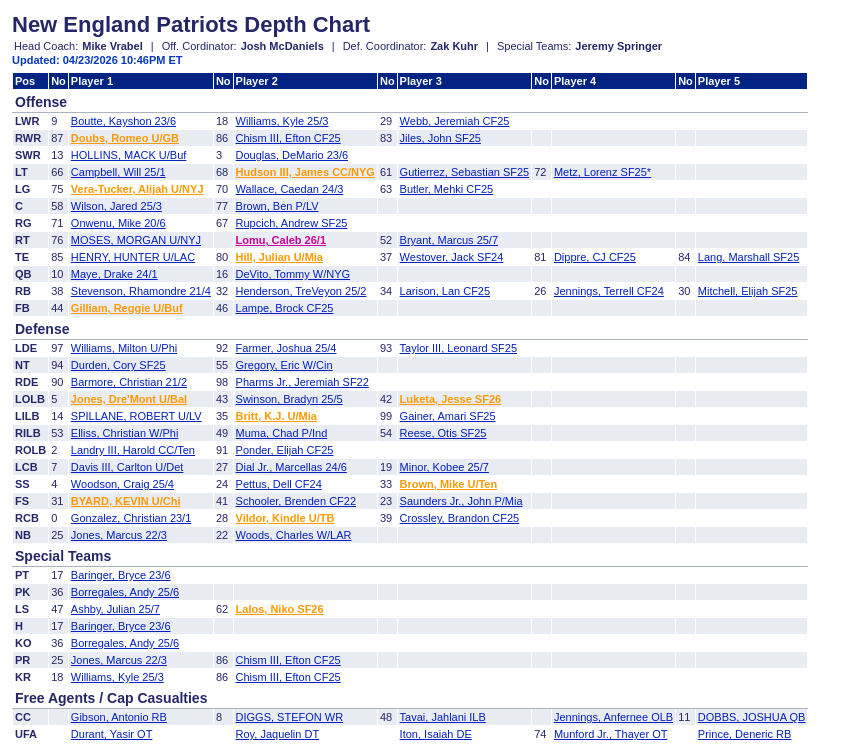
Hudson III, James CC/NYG (305, 172)
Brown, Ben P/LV (277, 206)
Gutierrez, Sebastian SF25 (465, 172)
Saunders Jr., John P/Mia (461, 501)
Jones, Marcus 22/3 (119, 535)
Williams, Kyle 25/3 (282, 121)
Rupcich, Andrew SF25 (292, 223)
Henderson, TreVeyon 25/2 (301, 291)
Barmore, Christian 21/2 (129, 382)
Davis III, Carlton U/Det (127, 467)
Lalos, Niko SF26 (280, 609)
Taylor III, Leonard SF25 (458, 348)
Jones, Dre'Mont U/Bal (129, 399)
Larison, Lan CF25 (445, 291)
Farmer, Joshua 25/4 (286, 348)
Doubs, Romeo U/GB (125, 138)
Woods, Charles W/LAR (294, 535)
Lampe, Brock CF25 (285, 308)
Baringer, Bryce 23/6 (121, 575)
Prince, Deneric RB (745, 734)
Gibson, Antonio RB (119, 717)
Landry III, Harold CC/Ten (133, 450)
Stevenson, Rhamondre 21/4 (141, 291)
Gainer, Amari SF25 (448, 416)
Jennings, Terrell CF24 (609, 291)
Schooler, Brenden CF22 (296, 501)
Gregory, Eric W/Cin (284, 365)
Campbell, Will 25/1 (118, 172)
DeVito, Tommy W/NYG (293, 274)
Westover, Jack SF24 (452, 257)
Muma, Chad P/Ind (282, 433)
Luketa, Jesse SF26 (451, 399)
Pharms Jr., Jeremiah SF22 (302, 382)
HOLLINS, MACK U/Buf (129, 155)
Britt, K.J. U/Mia (276, 416)
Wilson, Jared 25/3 (116, 206)
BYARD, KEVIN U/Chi (126, 501)
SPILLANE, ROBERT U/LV (136, 416)
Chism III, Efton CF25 (288, 138)
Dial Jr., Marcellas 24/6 (291, 467)
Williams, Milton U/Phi (124, 348)
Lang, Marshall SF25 (749, 257)
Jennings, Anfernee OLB (613, 717)
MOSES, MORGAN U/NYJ (136, 240)
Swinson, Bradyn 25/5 (289, 399)
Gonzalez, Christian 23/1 (131, 518)
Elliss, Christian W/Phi (125, 433)
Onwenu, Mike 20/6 (118, 223)
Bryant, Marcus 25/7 (449, 240)
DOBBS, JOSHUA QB (752, 717)
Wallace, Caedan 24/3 (290, 189)
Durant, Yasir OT (112, 734)
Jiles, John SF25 (440, 138)
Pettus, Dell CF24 (279, 484)
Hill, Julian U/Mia (279, 257)
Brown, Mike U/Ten (449, 484)
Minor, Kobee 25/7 (444, 467)
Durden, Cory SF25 (118, 365)
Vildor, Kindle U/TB (285, 518)
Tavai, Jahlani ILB (443, 717)
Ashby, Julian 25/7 (115, 609)
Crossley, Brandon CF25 (460, 518)
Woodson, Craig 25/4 (122, 484)
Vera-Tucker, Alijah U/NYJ (137, 189)
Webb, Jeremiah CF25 (455, 121)
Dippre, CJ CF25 (595, 257)
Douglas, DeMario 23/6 (292, 155)
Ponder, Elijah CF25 (285, 450)
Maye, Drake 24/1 (114, 274)
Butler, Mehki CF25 (447, 189)
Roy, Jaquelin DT (278, 734)
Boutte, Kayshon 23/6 (123, 121)
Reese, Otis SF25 (443, 433)
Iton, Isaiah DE (436, 734)
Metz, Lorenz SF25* (602, 172)
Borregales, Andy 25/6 (125, 592)
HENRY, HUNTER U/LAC (133, 257)
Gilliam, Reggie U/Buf (127, 308)
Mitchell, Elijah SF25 (748, 291)
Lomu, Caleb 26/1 (281, 240)
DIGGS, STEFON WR (290, 717)
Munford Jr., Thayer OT (611, 734)
